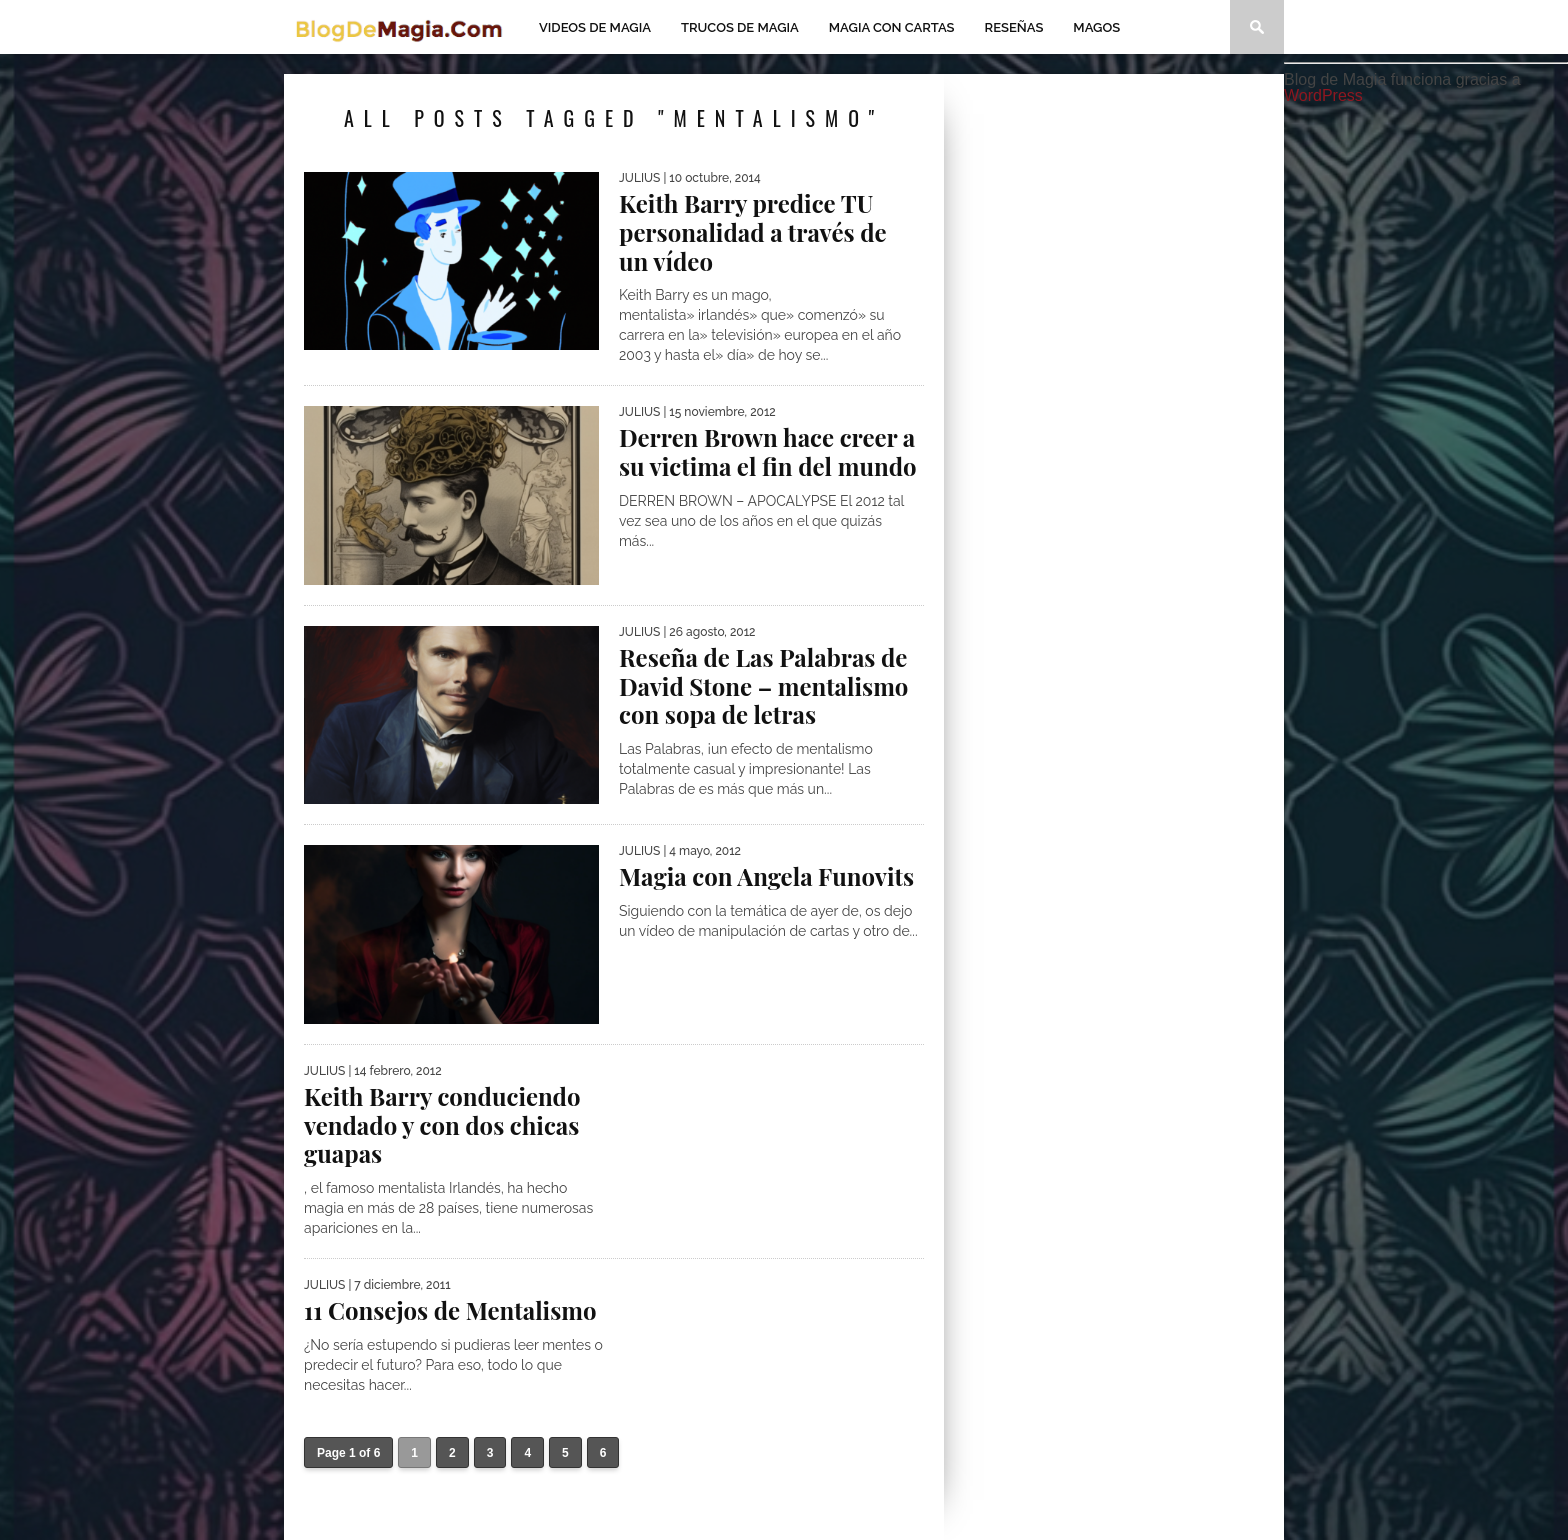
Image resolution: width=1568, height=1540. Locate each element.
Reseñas (1014, 27)
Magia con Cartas (892, 27)
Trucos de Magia (740, 27)
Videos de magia (595, 27)
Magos (1096, 27)
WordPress (1323, 95)
